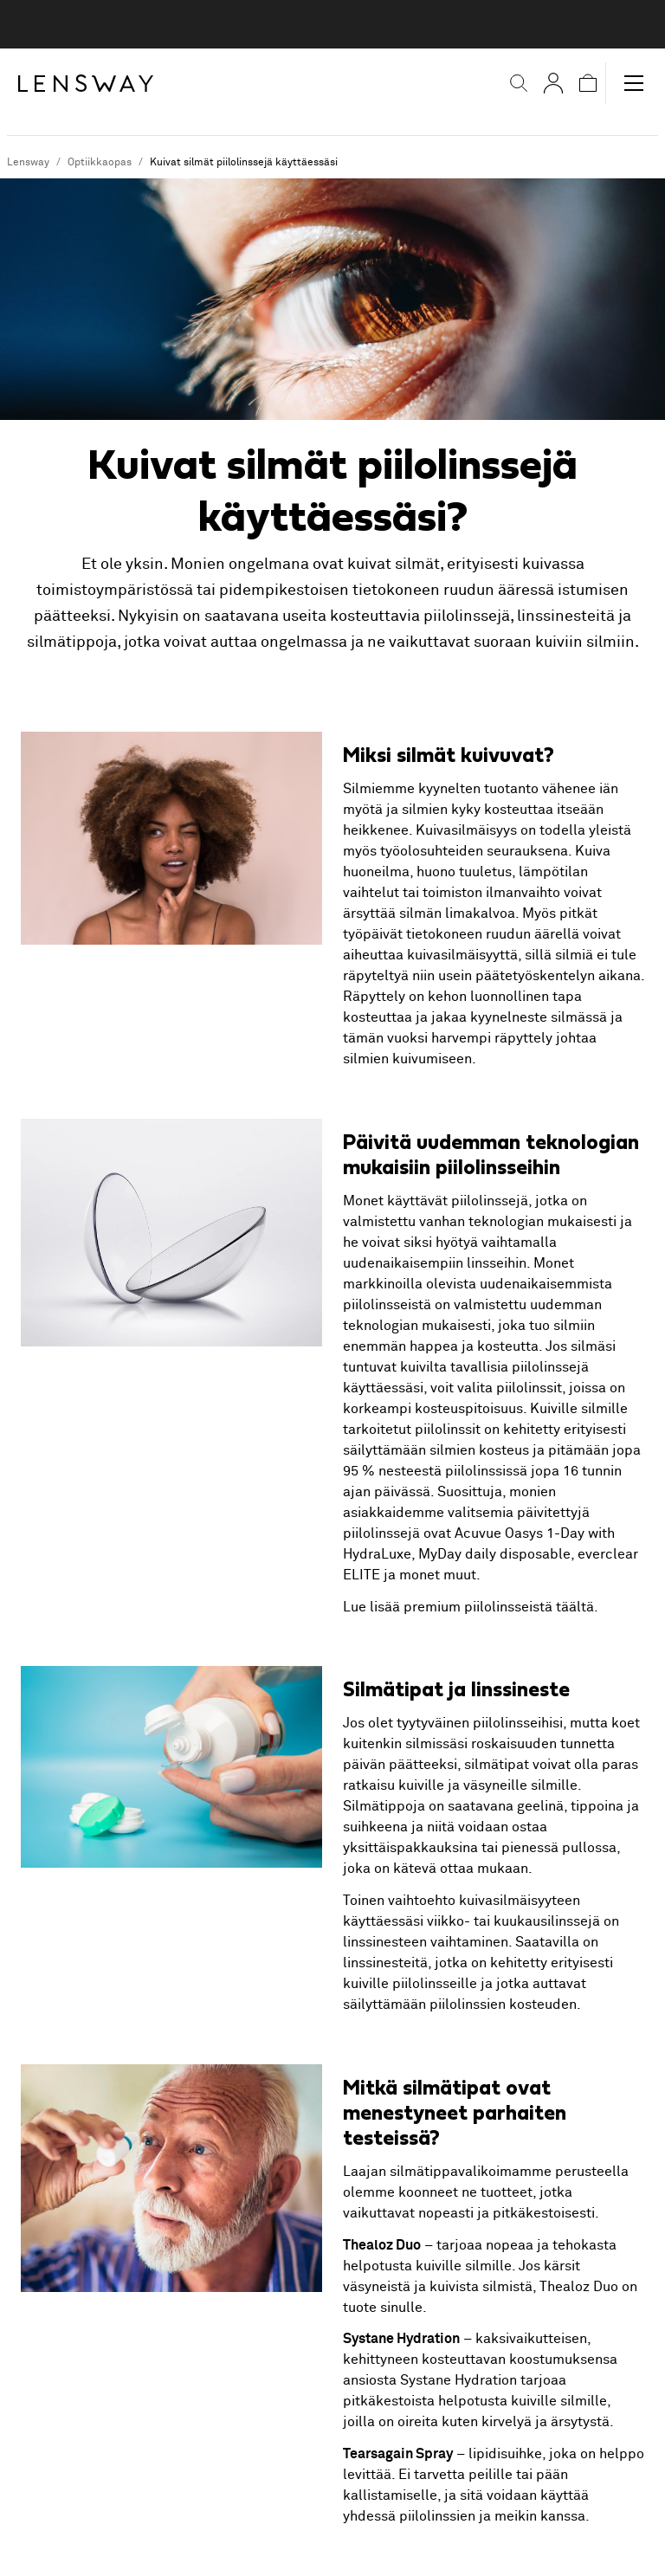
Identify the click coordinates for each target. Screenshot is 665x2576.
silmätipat (496, 1765)
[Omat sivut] (542, 83)
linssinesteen (385, 1942)
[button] (507, 83)
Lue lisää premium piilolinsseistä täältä (468, 1607)
